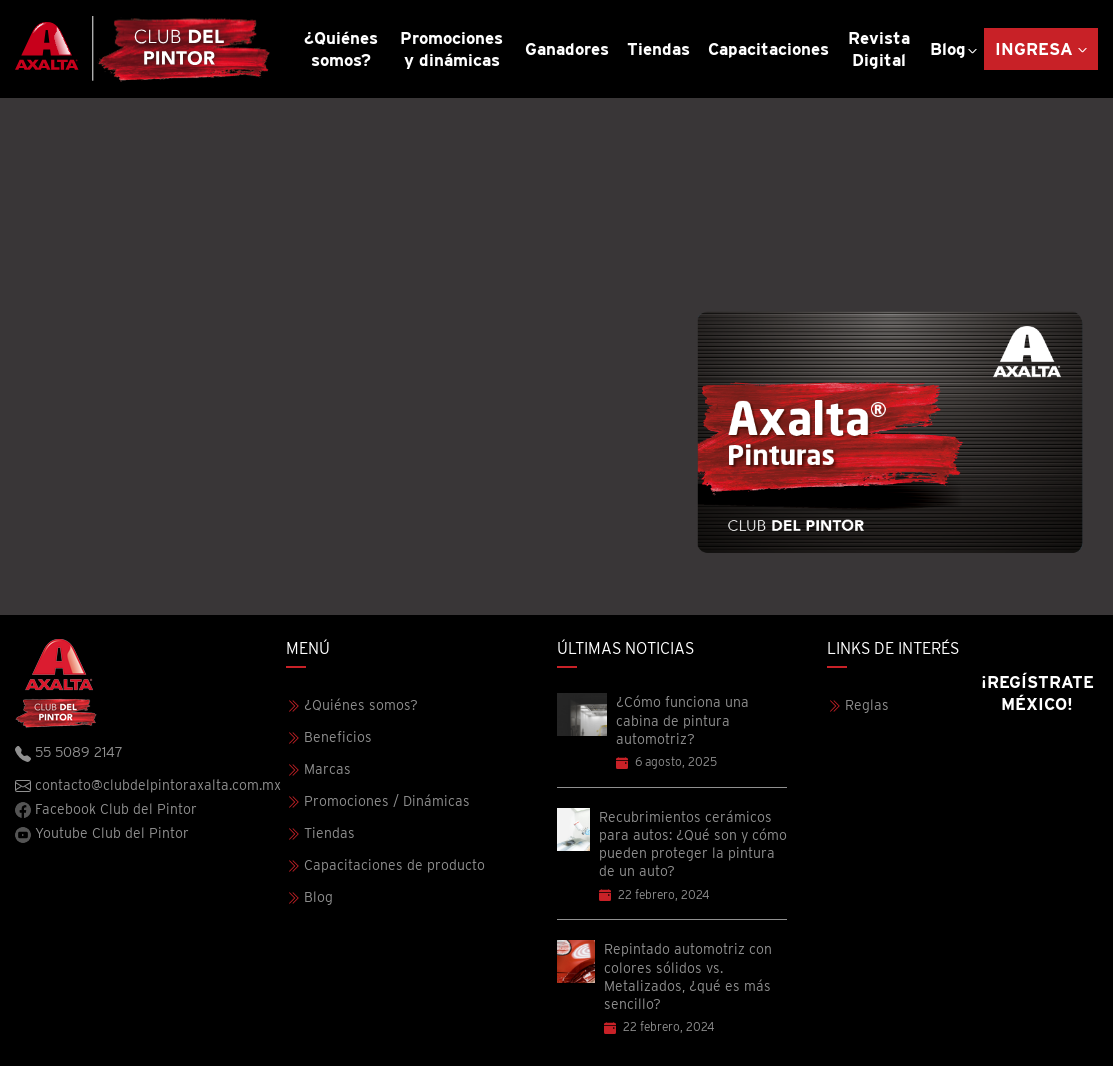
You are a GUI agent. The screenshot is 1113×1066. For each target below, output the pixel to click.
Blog (948, 49)
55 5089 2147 (69, 753)
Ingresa (1034, 49)
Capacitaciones (768, 49)
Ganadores (567, 49)
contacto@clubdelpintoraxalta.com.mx (148, 786)
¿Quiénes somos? (341, 49)
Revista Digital (879, 49)
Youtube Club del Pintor (102, 834)
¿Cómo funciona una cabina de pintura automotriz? (682, 720)
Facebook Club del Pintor (106, 809)
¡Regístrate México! (1037, 693)
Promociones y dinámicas (451, 49)
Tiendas (658, 49)
